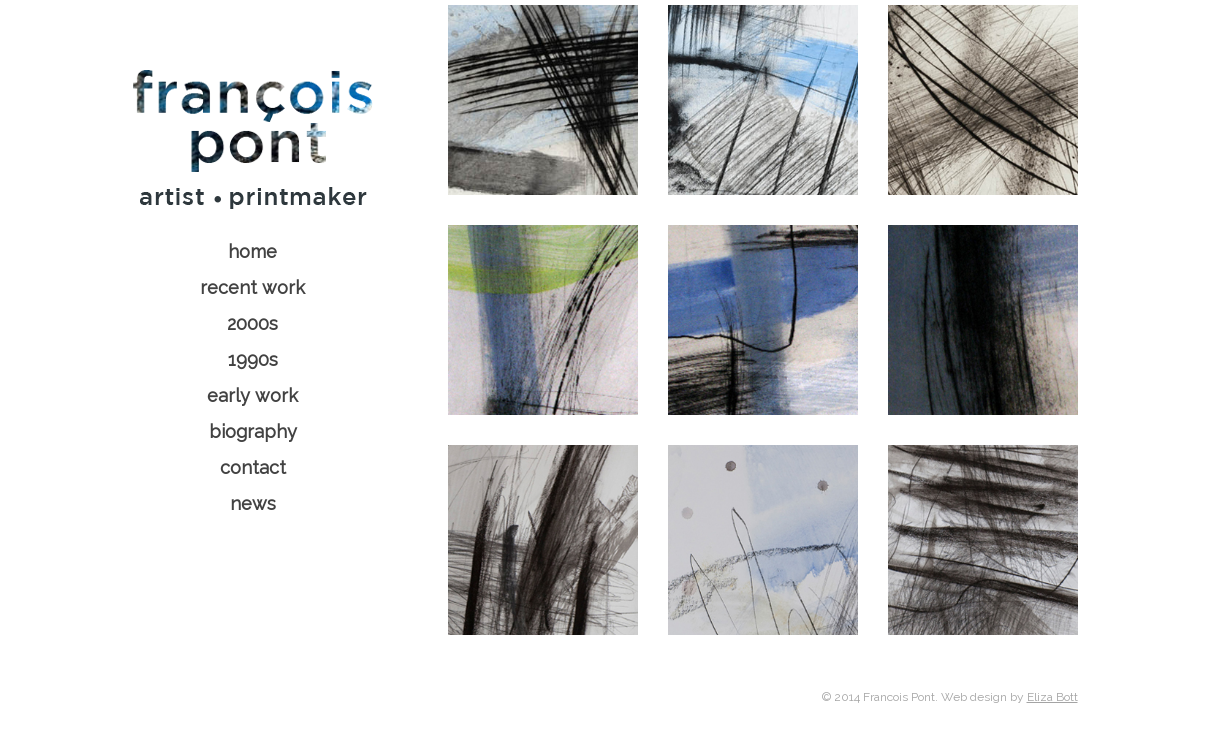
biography (253, 431)
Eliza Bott (1052, 697)
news (253, 503)
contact (253, 467)
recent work (252, 287)
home (252, 251)
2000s (252, 323)
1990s (253, 359)
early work (252, 395)
